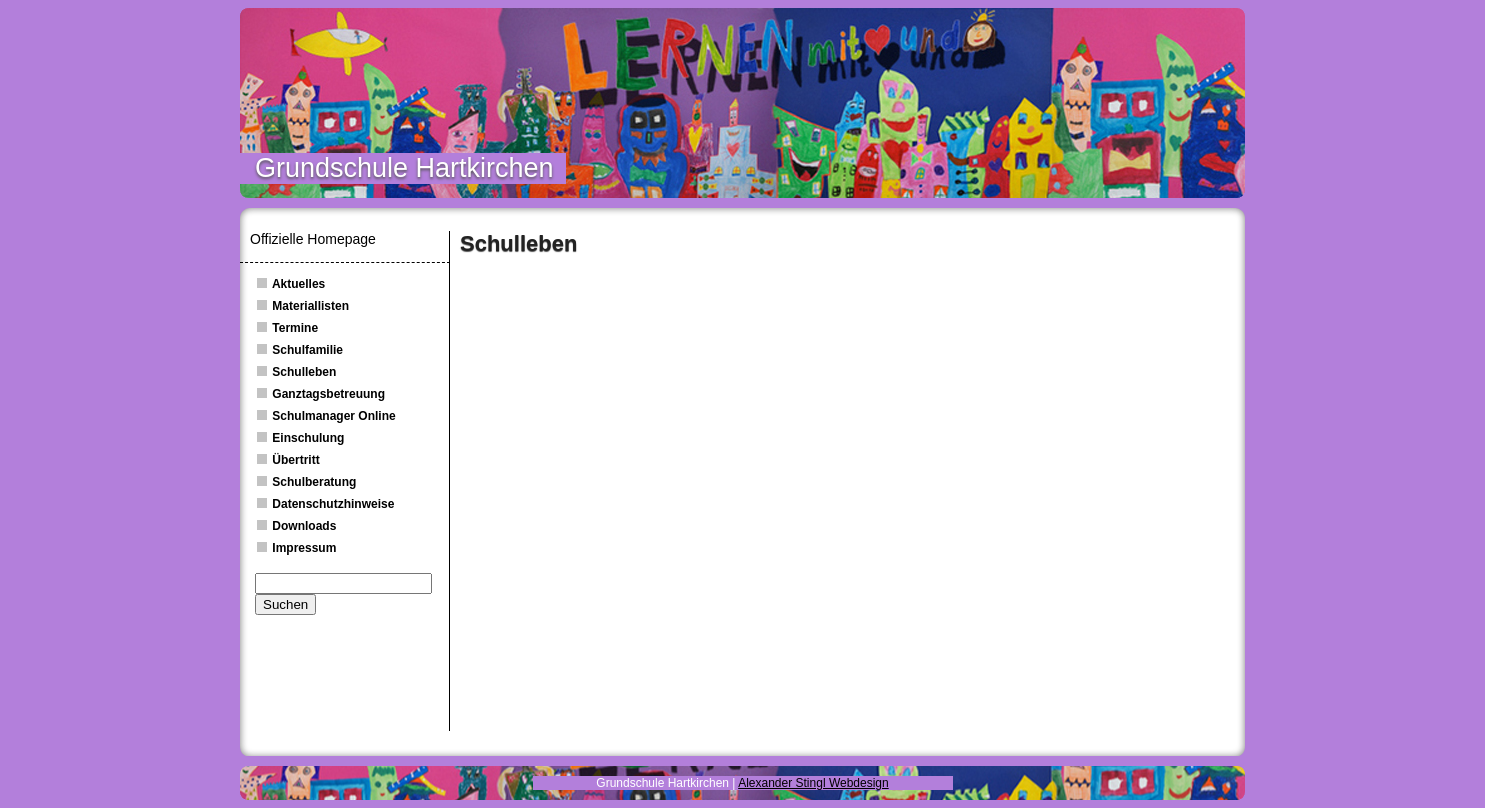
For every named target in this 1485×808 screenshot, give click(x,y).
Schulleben (295, 372)
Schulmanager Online (325, 416)
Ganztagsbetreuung (320, 394)
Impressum (295, 548)
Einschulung (299, 438)
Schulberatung (305, 482)
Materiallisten (302, 306)
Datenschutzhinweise (324, 504)
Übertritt (287, 460)
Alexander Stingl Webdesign (813, 783)
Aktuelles (290, 284)
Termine (286, 328)
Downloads (295, 526)
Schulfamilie (299, 350)
